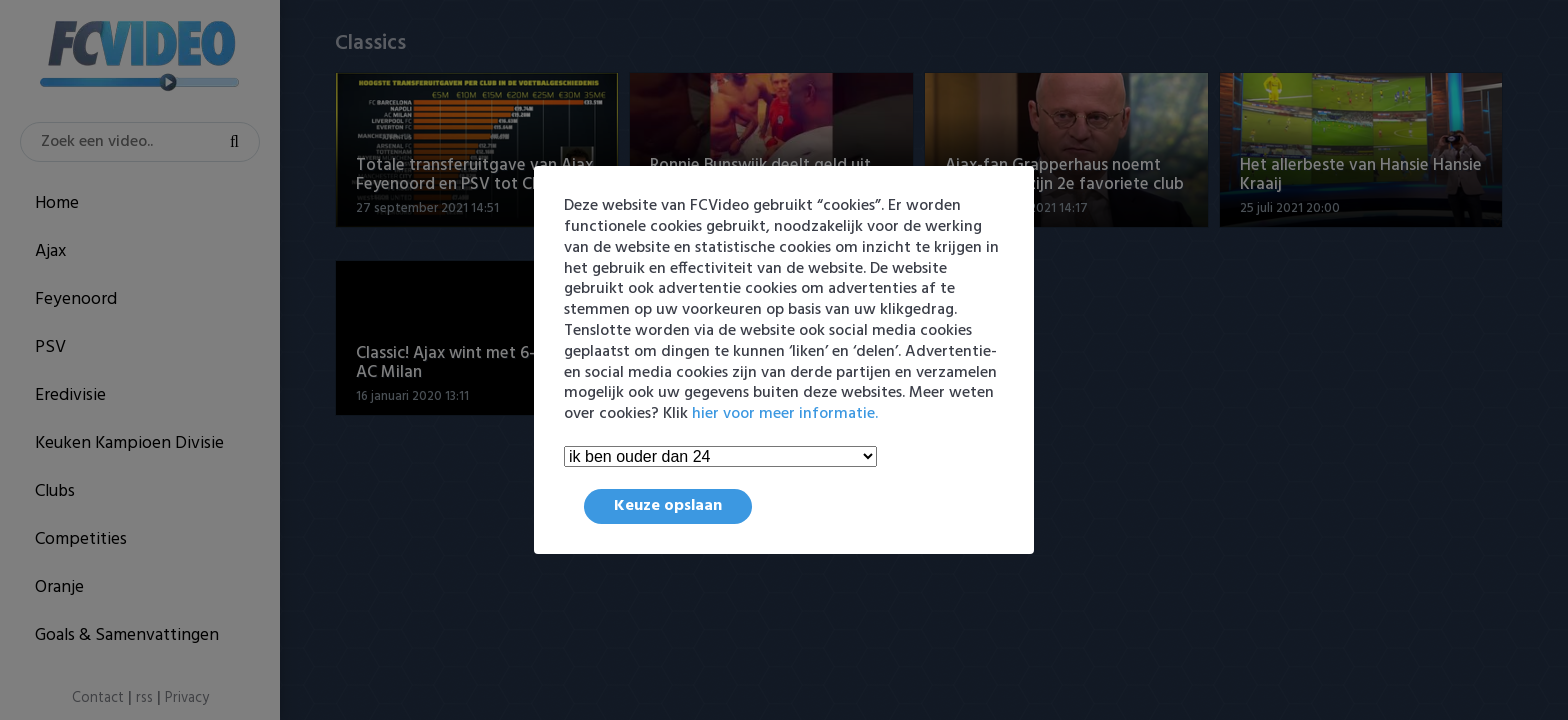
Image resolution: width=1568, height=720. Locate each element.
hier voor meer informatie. (785, 414)
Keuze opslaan (668, 506)
